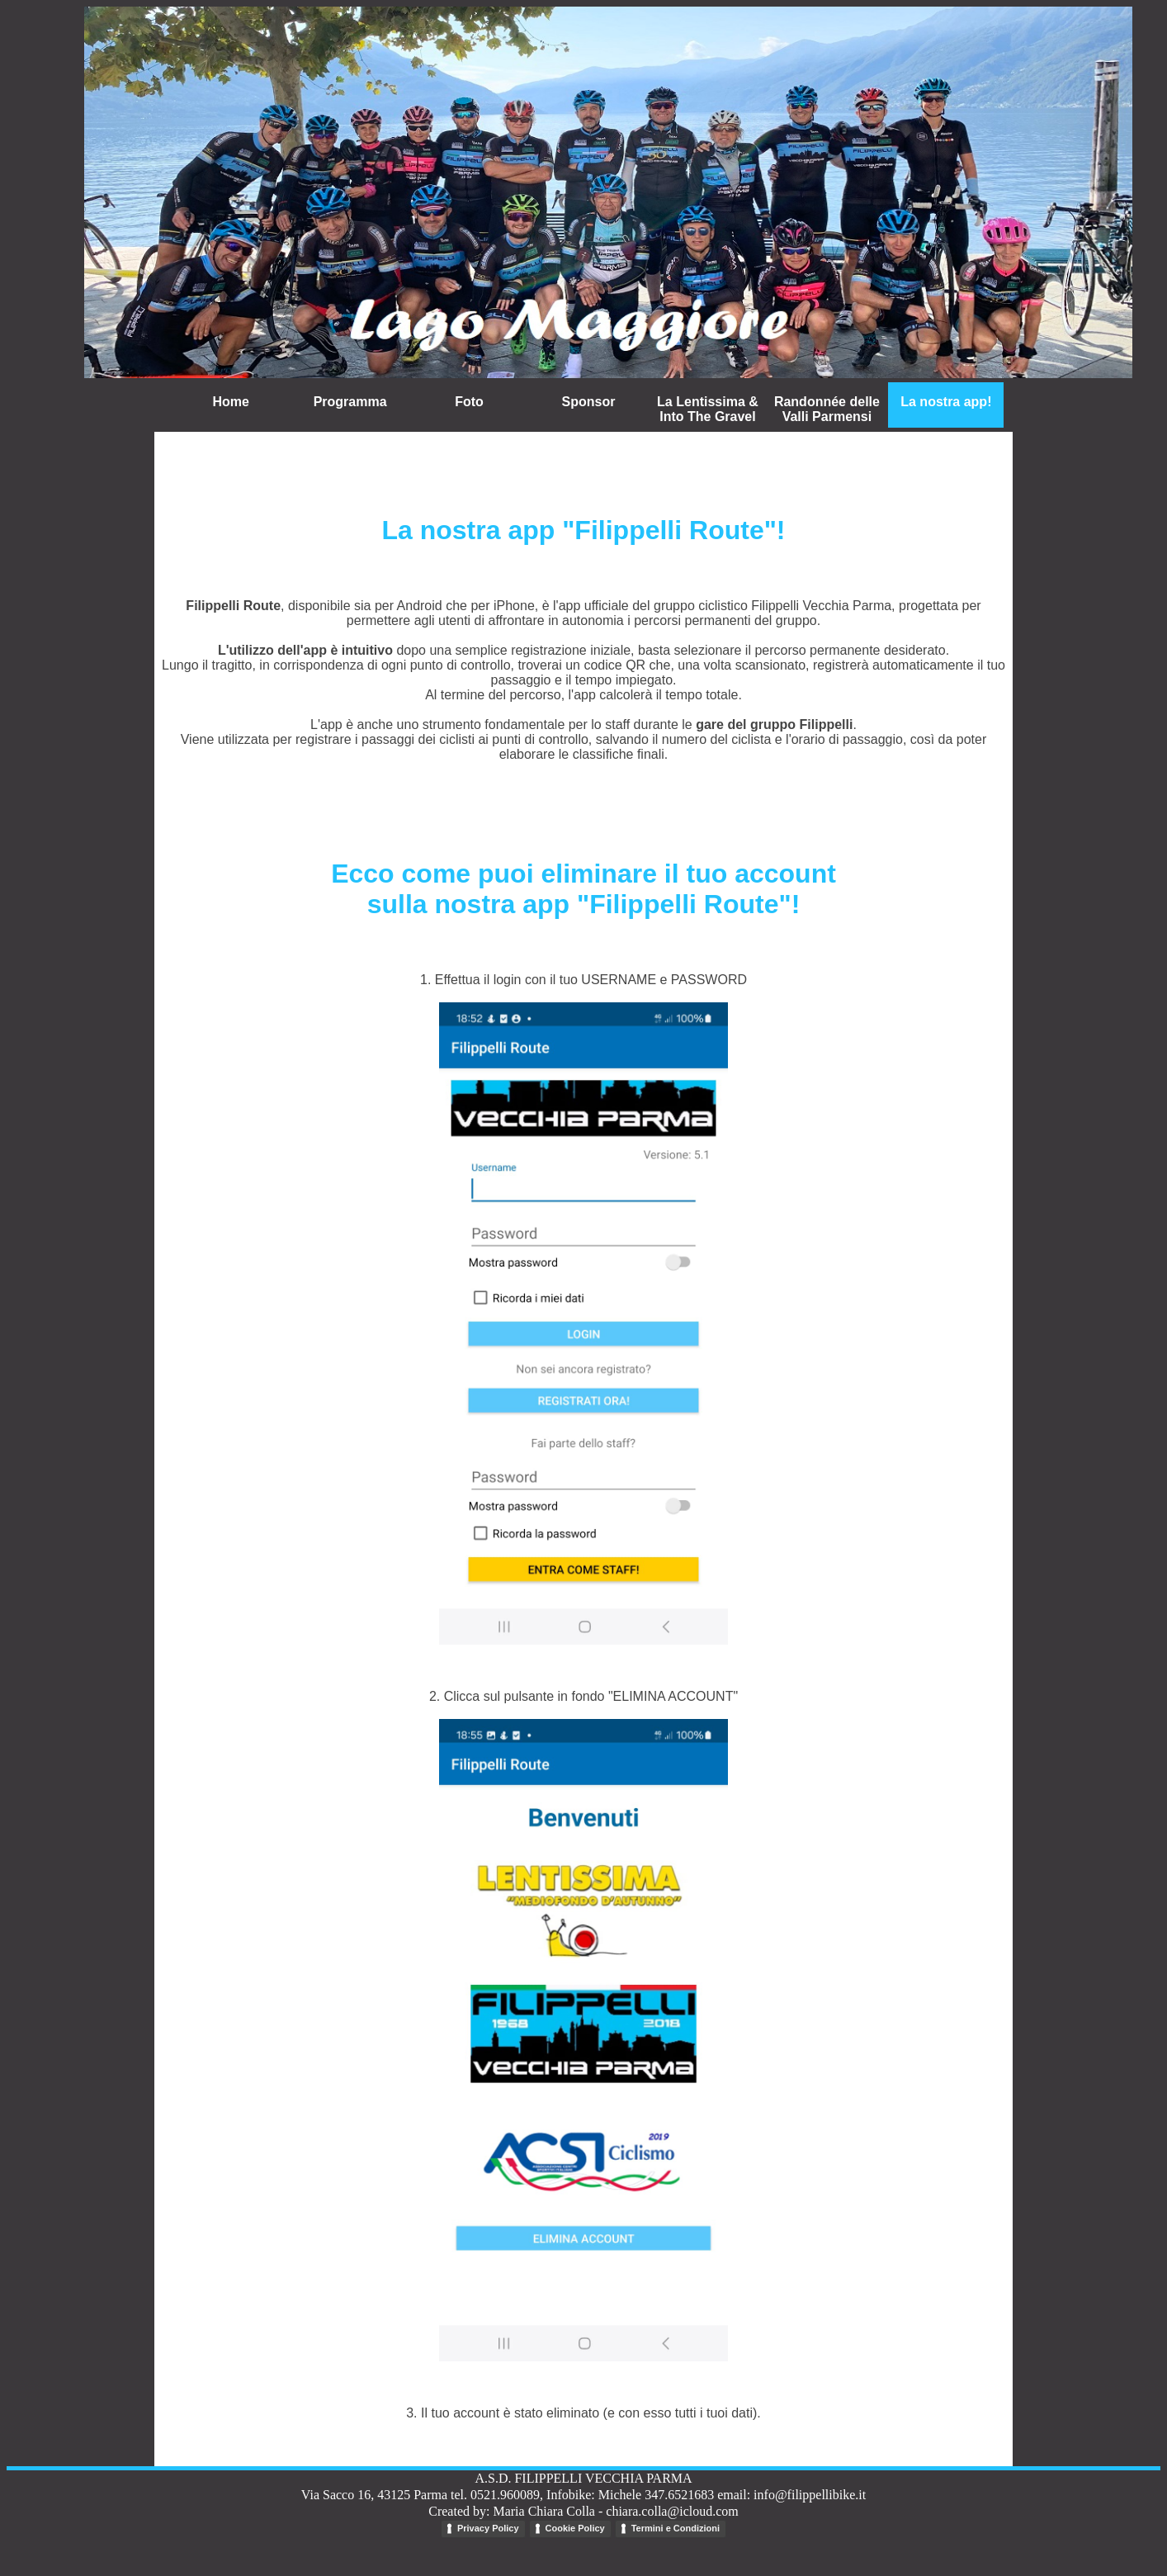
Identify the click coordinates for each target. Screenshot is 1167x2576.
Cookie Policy (575, 2528)
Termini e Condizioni (675, 2528)
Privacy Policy (488, 2528)
